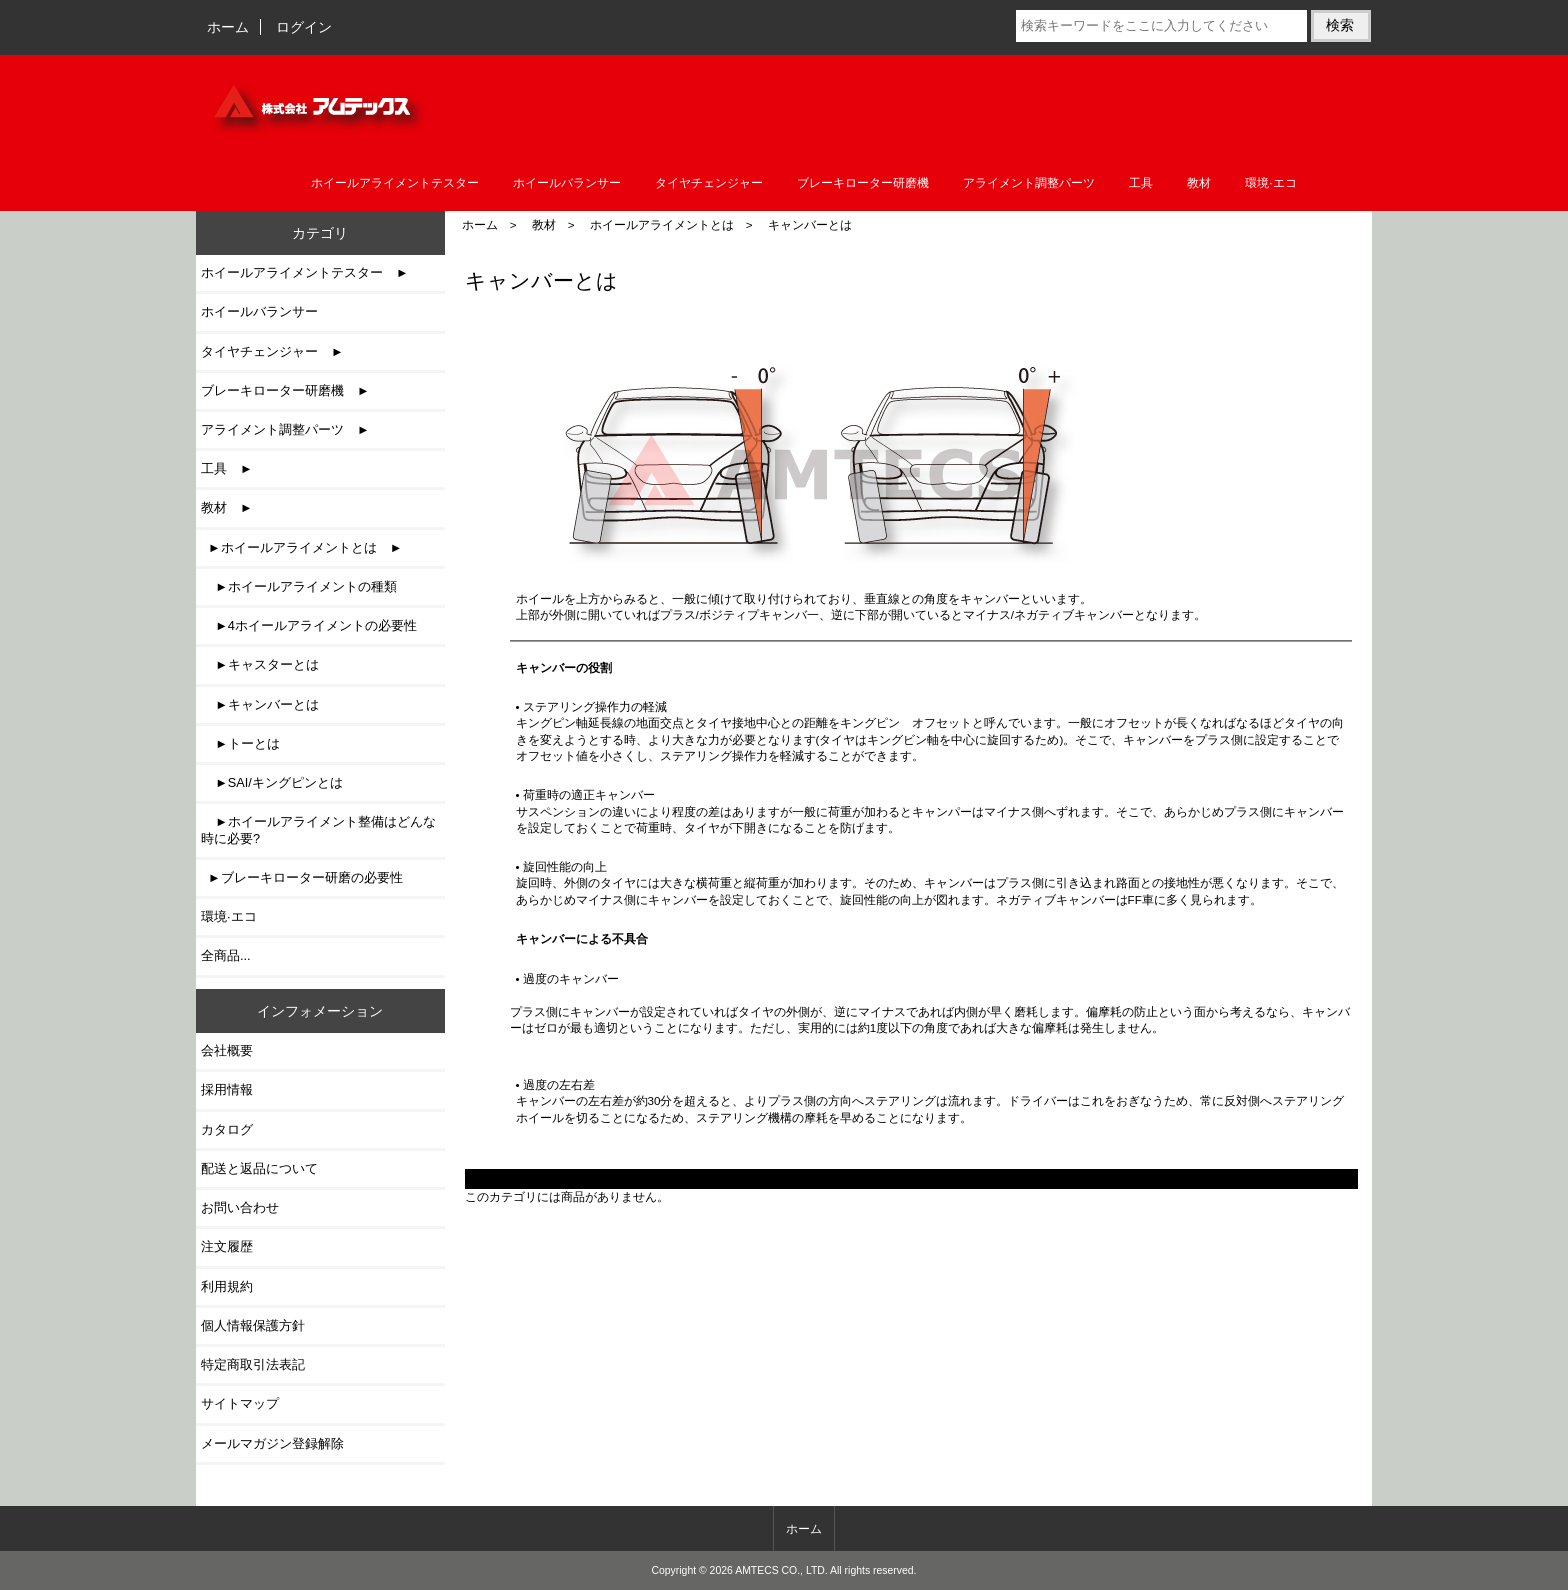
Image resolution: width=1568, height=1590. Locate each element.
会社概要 (227, 1050)
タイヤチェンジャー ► (272, 351)
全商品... (226, 955)
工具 (1141, 183)
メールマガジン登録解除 (272, 1443)
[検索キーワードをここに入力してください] (1161, 26)
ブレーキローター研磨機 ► (285, 390)
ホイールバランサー (567, 183)
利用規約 (227, 1286)
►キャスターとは (260, 664)
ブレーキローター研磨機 (863, 183)
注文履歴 (227, 1246)
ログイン (304, 27)
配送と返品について (259, 1168)
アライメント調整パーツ (1029, 183)
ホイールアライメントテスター (395, 183)
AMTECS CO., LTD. (781, 1570)
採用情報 (227, 1089)
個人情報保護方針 (253, 1325)
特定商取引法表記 (253, 1364)
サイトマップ (240, 1403)
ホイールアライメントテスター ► (305, 272)
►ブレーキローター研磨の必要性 (302, 877)
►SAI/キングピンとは (272, 782)
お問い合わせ (240, 1207)
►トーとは (240, 743)
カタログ (227, 1129)
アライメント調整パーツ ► (285, 429)
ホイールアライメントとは (662, 224)
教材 (544, 224)
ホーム (228, 27)
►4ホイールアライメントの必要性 (309, 625)
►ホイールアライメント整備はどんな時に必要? (318, 829)
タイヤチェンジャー (709, 183)
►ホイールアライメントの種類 (299, 586)
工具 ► (227, 468)
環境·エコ (1270, 183)
